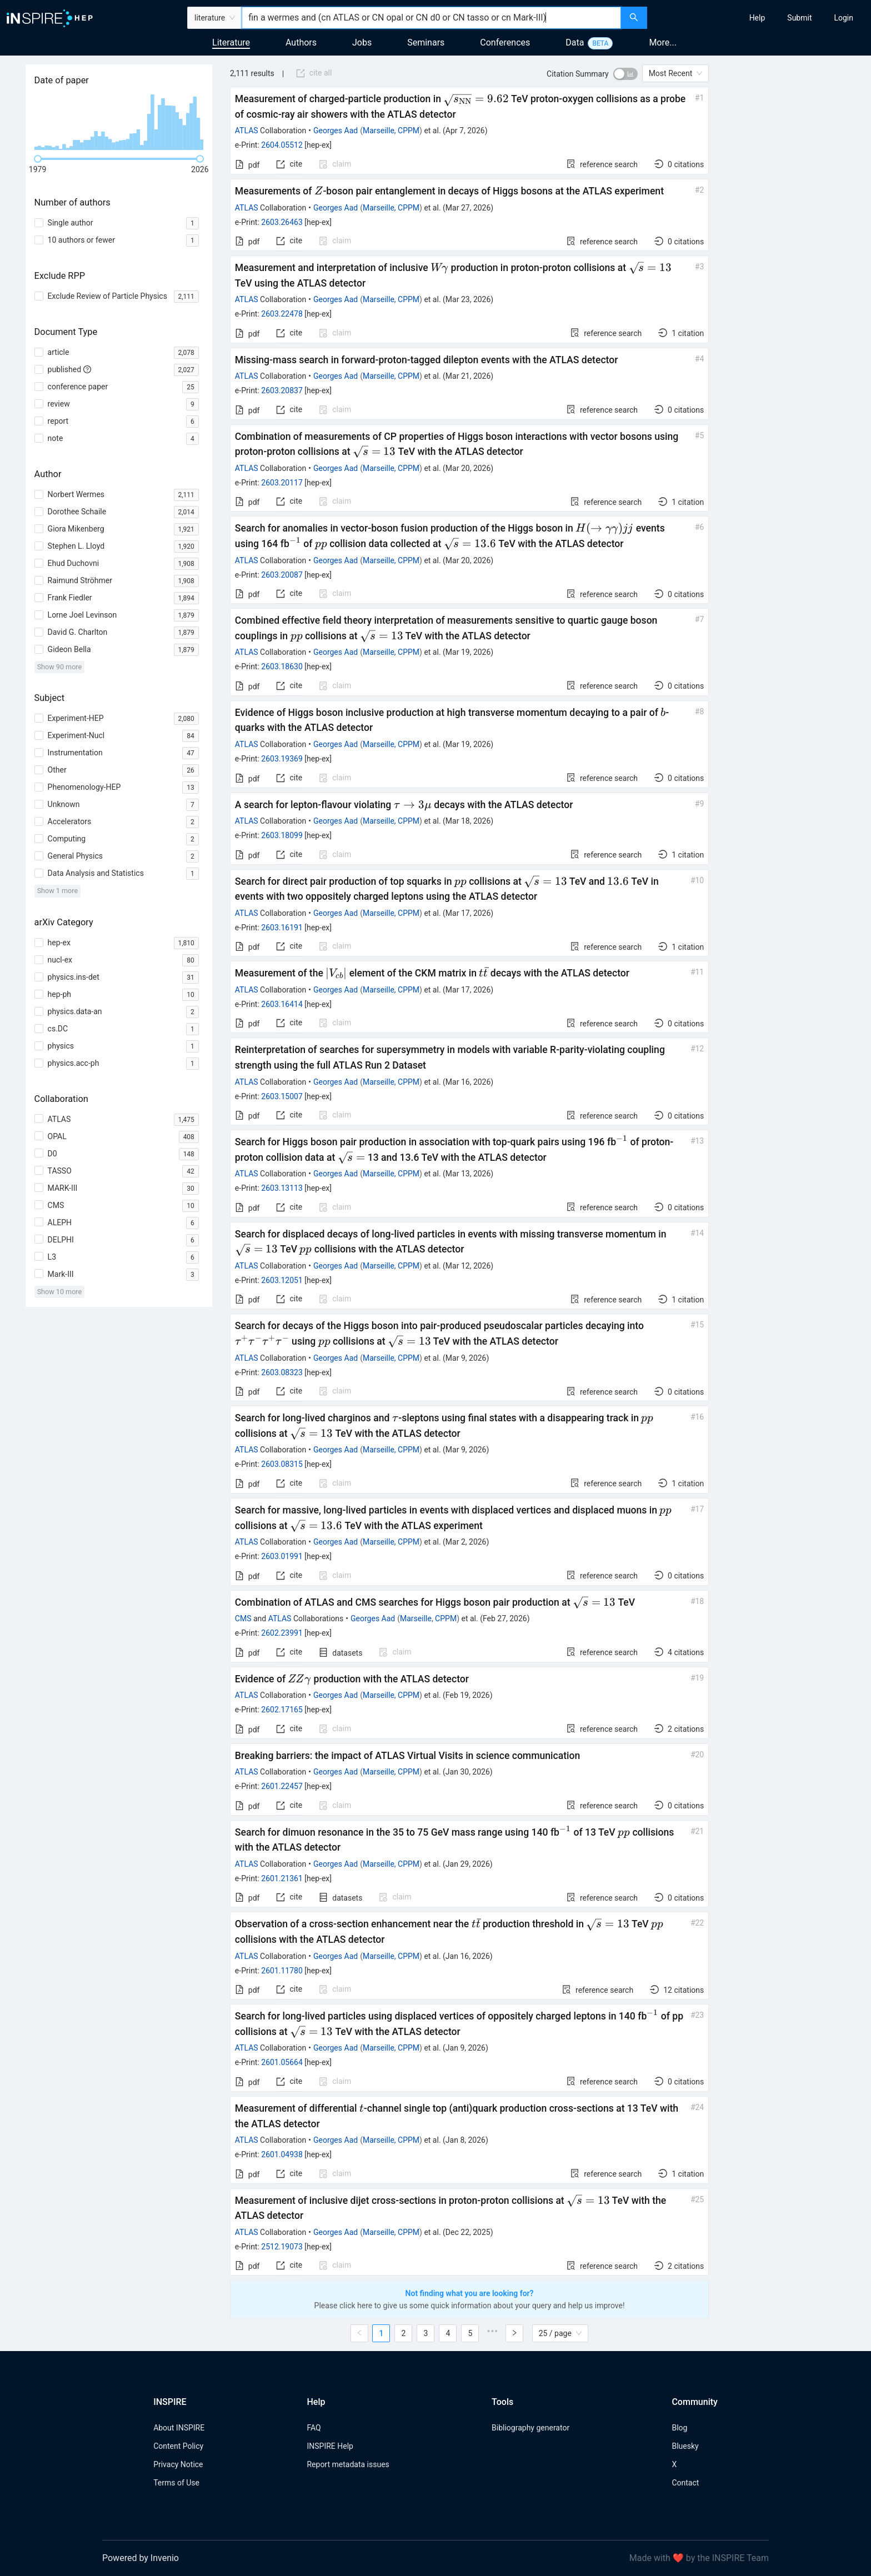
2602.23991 (282, 1632)
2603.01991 (282, 1556)
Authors (301, 42)
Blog (679, 2427)
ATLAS (246, 130)
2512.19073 (282, 2246)
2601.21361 (282, 1878)
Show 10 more (59, 1291)
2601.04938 (282, 2154)
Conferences (505, 42)
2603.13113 (282, 1188)
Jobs (362, 42)
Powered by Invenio (140, 2558)
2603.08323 (282, 1372)
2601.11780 (282, 1970)
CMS (243, 1618)
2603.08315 (282, 1464)
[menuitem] (757, 18)
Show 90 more (59, 667)
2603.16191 (282, 927)
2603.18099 (282, 835)
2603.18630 (282, 666)
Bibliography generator (530, 2427)
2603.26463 (282, 222)
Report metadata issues (348, 2464)
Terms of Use (176, 2482)
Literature (231, 42)
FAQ (314, 2427)
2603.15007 (282, 1096)
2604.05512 (282, 145)
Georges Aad (335, 130)
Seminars (425, 42)
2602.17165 (282, 1709)
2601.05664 (282, 2062)
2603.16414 (282, 1004)
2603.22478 (282, 313)
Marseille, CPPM (391, 130)
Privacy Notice (178, 2464)
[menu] (760, 18)
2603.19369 (282, 758)
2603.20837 (282, 390)
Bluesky (685, 2446)
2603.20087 (282, 574)
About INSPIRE (178, 2427)
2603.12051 (282, 1280)
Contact (685, 2482)
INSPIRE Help (330, 2446)
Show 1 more (57, 890)
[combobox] (431, 18)
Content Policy (178, 2446)
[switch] (625, 74)
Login (843, 17)
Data (574, 42)
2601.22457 (282, 1786)
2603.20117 (282, 482)
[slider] (38, 159)
